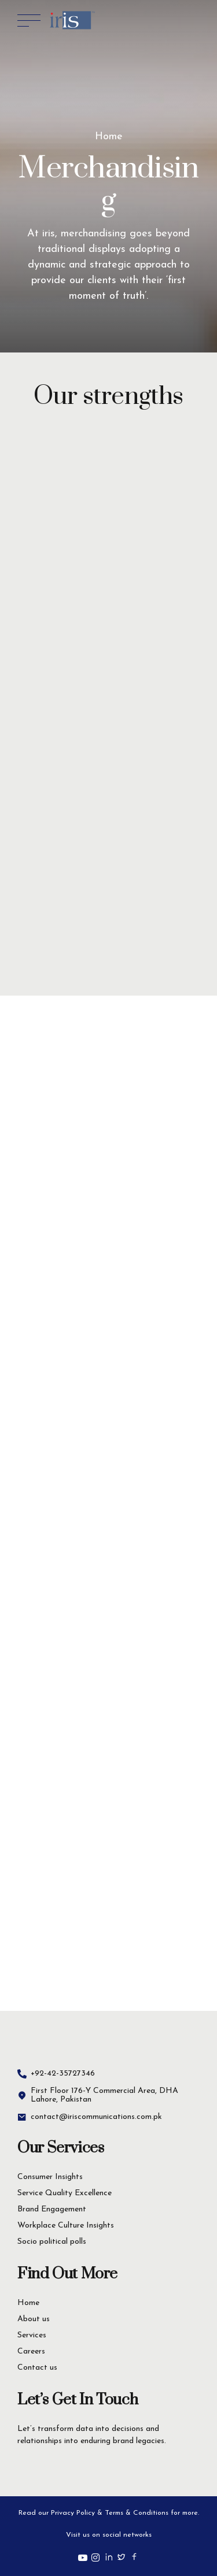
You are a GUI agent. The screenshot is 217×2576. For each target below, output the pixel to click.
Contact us (37, 2367)
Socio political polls (51, 2241)
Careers (31, 2351)
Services (31, 2335)
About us (33, 2319)
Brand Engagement (51, 2209)
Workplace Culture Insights (65, 2225)
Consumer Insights (50, 2177)
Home (109, 136)
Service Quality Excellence (64, 2193)
